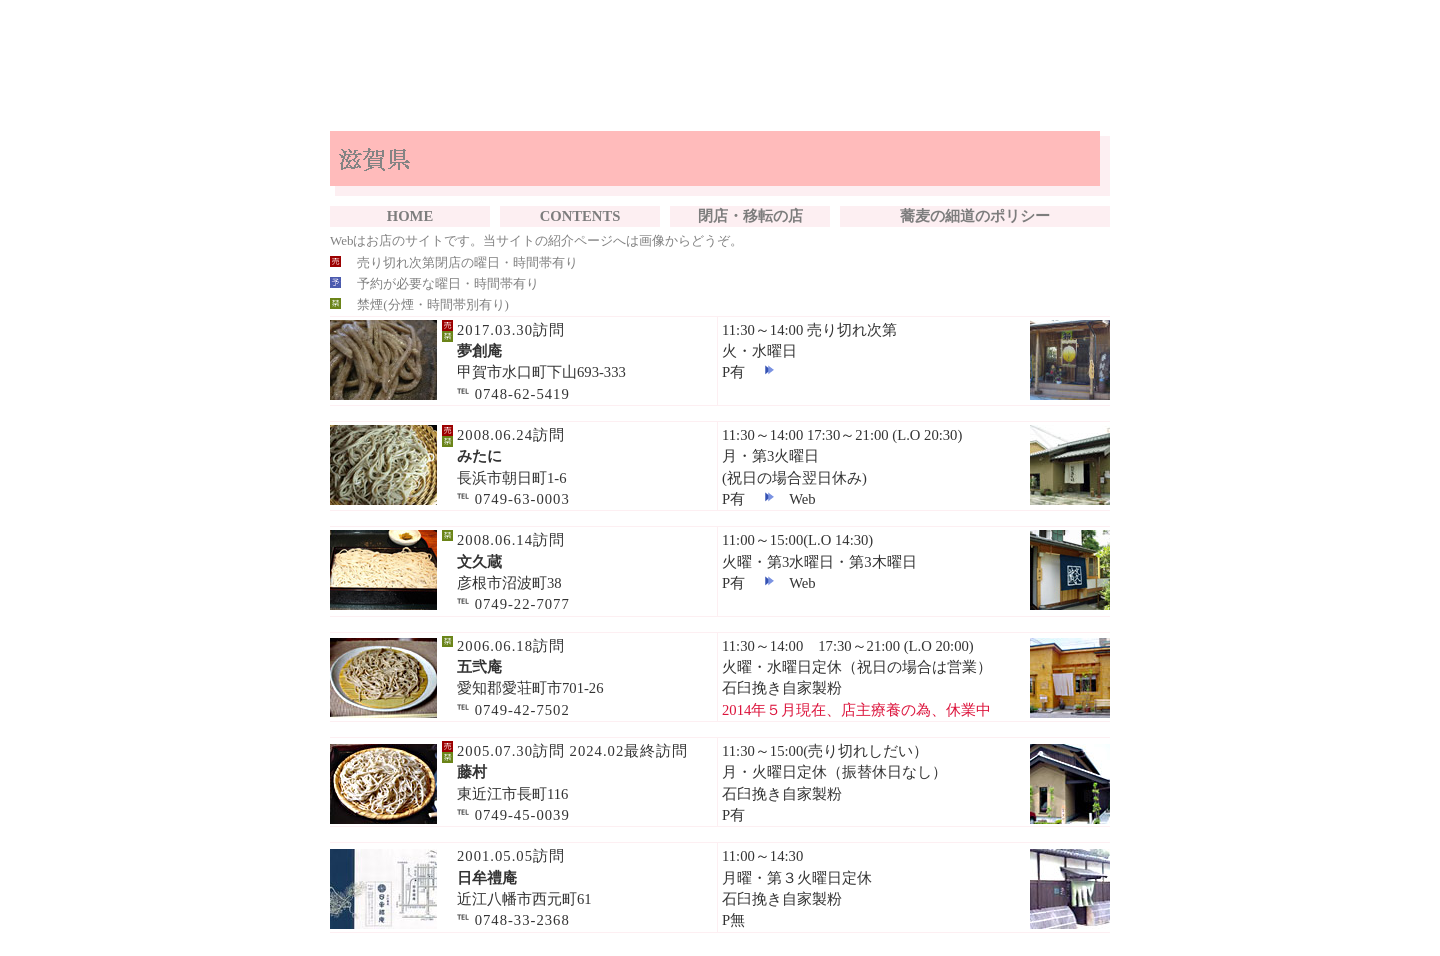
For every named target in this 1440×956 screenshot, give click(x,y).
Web (802, 499)
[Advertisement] (720, 68)
